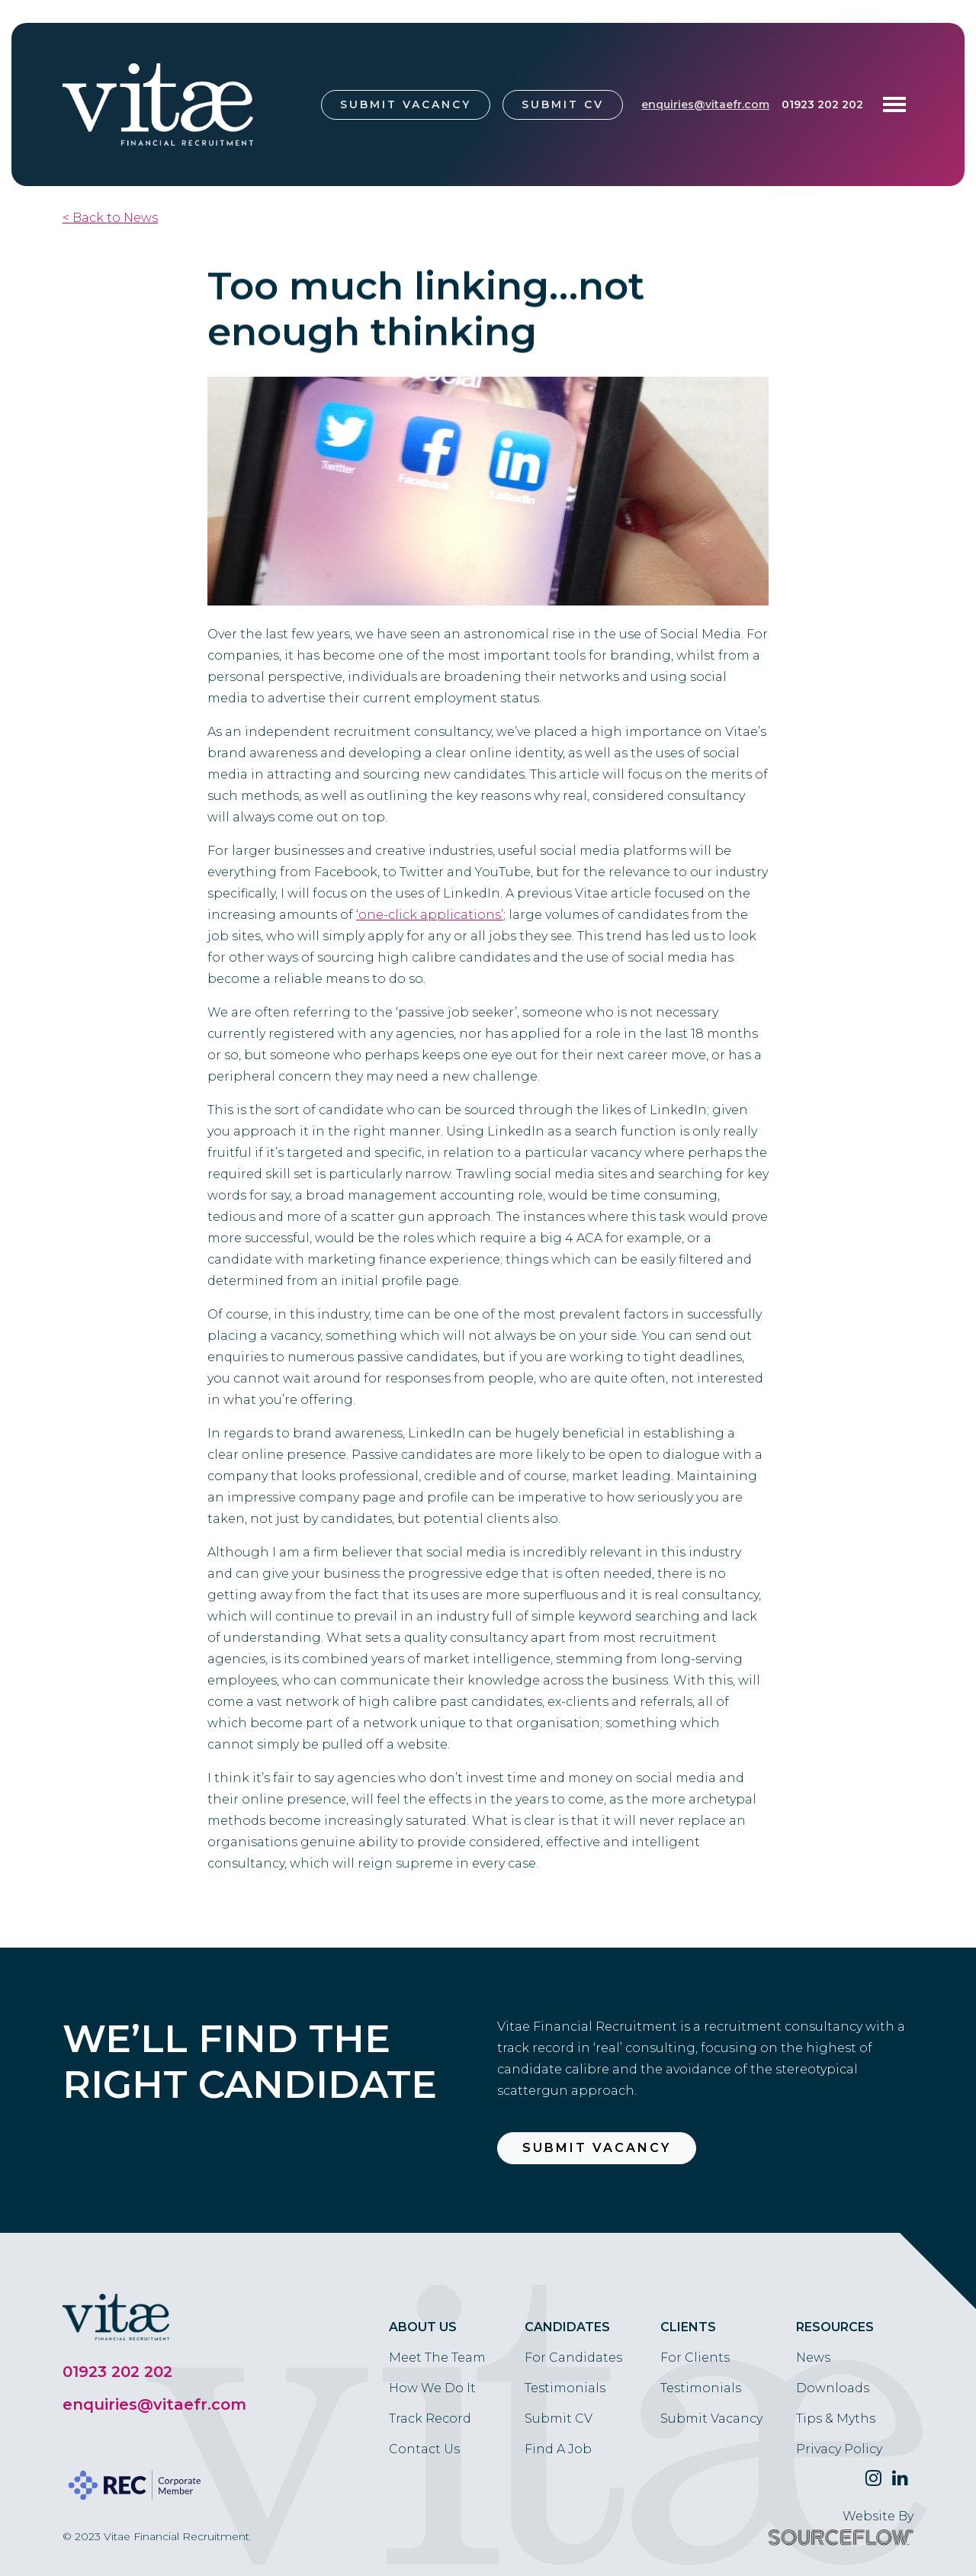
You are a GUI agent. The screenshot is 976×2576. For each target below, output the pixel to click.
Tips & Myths (835, 2418)
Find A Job (558, 2449)
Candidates (567, 2327)
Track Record (430, 2418)
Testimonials (565, 2388)
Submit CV (563, 104)
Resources (835, 2327)
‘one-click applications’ (429, 914)
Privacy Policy (839, 2449)
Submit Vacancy (405, 104)
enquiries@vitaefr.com (705, 104)
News (813, 2357)
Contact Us (424, 2449)
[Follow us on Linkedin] (900, 2478)
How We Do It (432, 2388)
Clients (688, 2327)
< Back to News (110, 217)
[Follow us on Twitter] (873, 2478)
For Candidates (573, 2357)
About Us (423, 2327)
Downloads (832, 2388)
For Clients (695, 2357)
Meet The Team (437, 2357)
